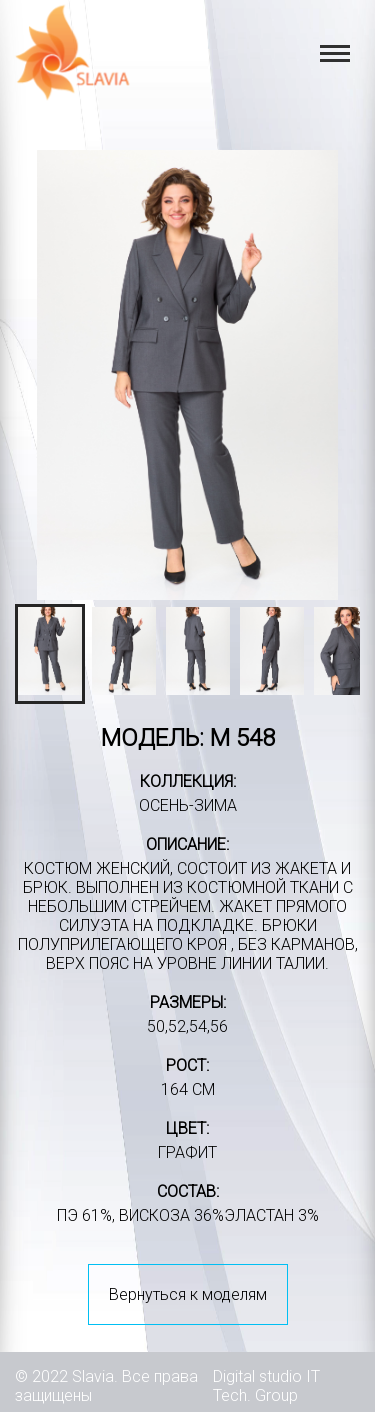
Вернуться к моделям (188, 1294)
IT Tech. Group (266, 1386)
